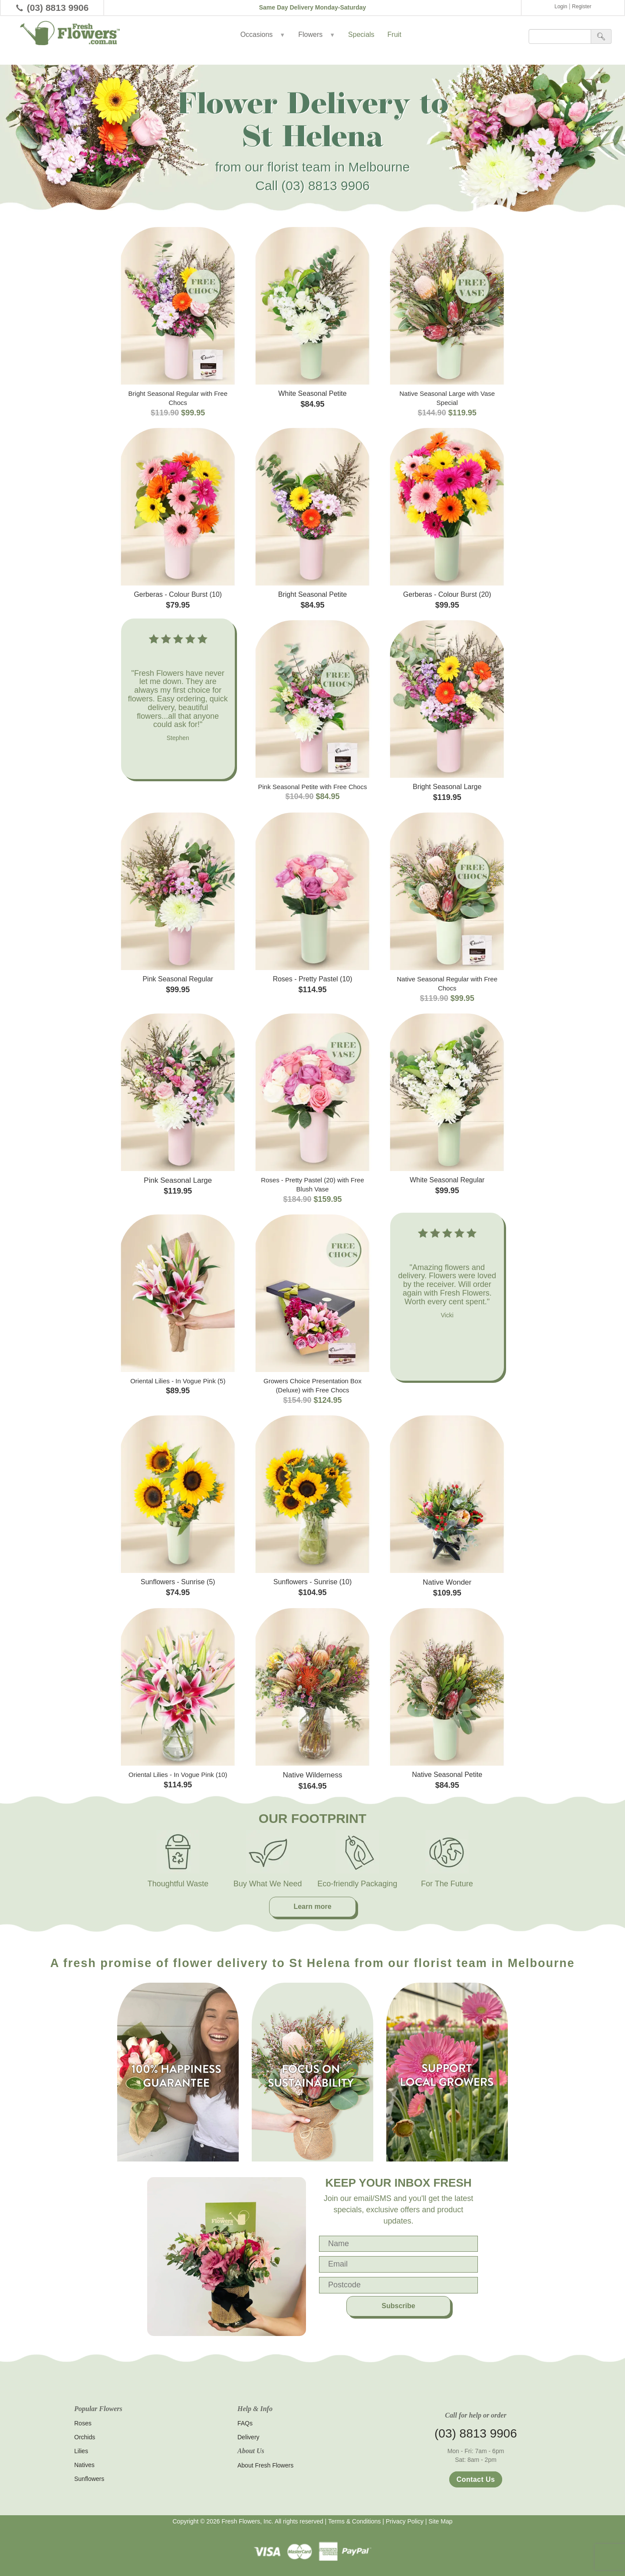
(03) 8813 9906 (58, 8)
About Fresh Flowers (265, 2465)
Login (560, 6)
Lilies (81, 2451)
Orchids (84, 2437)
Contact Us (476, 2479)
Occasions (263, 34)
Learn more (312, 1906)
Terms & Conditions (354, 2521)
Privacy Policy (405, 2521)
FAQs (245, 2423)
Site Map (440, 2521)
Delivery (248, 2437)
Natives (84, 2464)
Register (582, 6)
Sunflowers (89, 2478)
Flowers (316, 34)
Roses (83, 2423)
